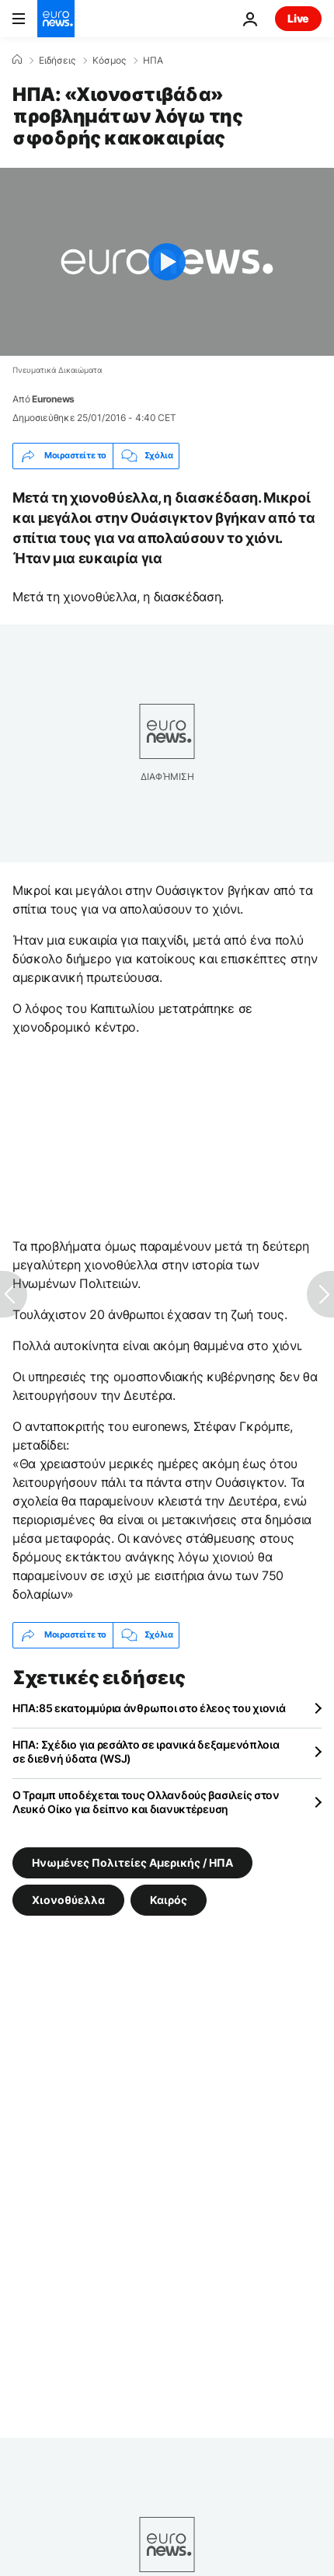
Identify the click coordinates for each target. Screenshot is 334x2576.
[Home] (17, 59)
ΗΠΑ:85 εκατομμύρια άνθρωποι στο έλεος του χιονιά (149, 1707)
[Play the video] (167, 262)
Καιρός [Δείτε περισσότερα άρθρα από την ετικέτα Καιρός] (168, 1899)
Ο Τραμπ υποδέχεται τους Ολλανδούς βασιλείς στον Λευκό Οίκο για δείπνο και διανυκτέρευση (146, 1801)
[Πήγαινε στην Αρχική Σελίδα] (56, 18)
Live (298, 18)
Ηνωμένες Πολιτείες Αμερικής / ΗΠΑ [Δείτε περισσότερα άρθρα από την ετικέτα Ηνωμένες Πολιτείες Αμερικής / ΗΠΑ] (132, 1861)
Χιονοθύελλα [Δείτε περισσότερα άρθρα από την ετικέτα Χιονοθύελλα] (68, 1899)
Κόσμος (109, 60)
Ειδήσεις (57, 60)
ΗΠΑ (153, 60)
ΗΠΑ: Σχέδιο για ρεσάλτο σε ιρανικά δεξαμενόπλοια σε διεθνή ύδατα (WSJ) (146, 1751)
